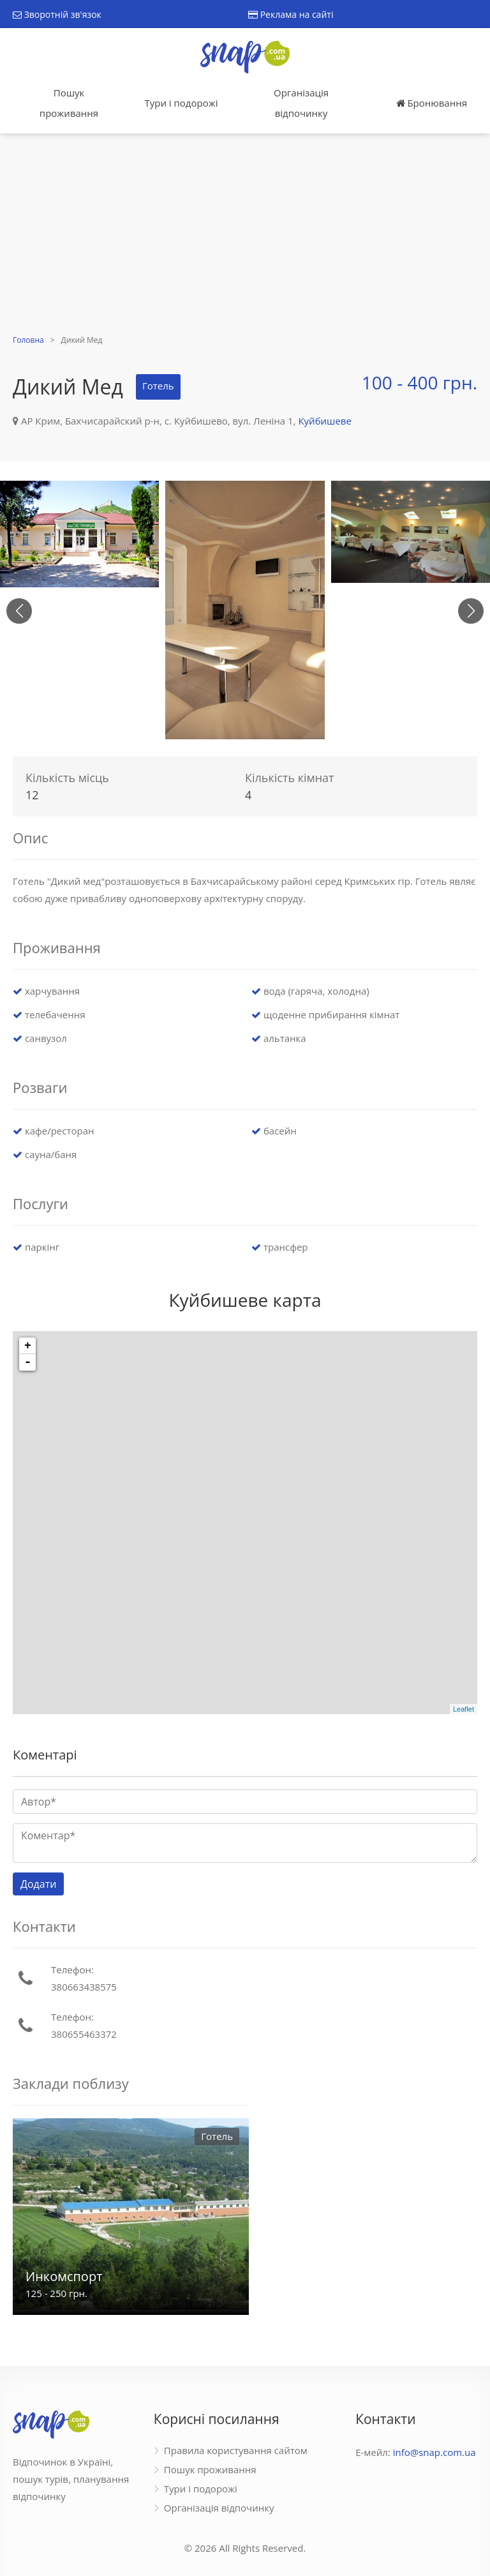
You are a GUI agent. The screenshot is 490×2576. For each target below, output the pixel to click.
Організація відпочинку (301, 102)
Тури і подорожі (181, 102)
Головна (28, 340)
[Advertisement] (245, 235)
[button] (471, 611)
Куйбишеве (324, 420)
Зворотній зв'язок (57, 14)
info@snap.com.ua (434, 2452)
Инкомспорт (64, 2276)
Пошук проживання (69, 102)
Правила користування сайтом (236, 2450)
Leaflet (463, 1709)
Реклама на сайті (290, 14)
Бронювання (431, 102)
